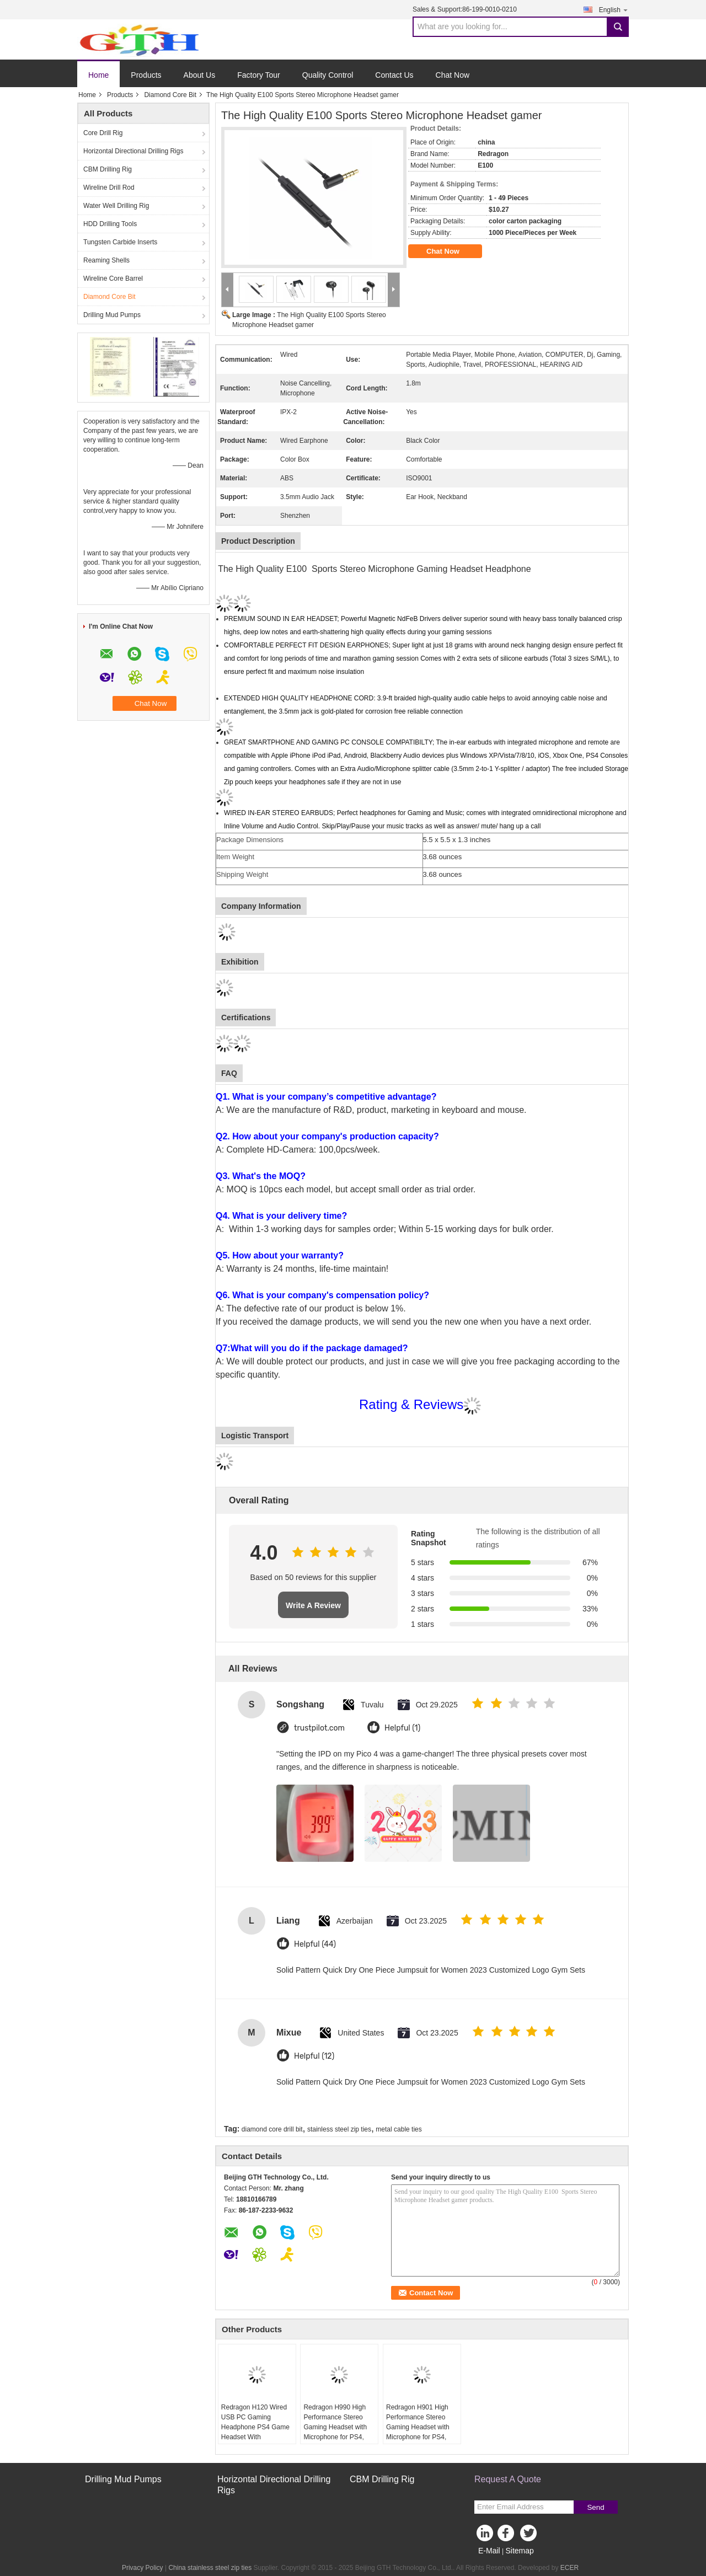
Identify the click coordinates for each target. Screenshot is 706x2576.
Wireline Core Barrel (113, 278)
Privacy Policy (142, 2568)
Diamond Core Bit (170, 95)
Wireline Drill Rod (109, 187)
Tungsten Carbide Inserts (120, 242)
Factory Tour (258, 75)
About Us (200, 75)
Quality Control (328, 75)
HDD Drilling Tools (110, 224)
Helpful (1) (402, 1728)
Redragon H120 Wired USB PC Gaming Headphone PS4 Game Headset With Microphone (255, 2427)
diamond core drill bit (272, 2129)
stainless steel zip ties (339, 2129)
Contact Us (394, 75)
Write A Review (313, 1605)
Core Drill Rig (102, 133)
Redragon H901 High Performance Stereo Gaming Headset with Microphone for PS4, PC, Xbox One (418, 2427)
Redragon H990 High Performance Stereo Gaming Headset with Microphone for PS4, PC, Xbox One (335, 2427)
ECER (569, 2568)
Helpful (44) (315, 1944)
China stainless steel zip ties (210, 2568)
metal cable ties (398, 2129)
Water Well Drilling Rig (116, 206)
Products (146, 75)
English (614, 10)
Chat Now (452, 75)
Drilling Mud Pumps (112, 315)
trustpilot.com (319, 1728)
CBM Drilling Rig (107, 169)
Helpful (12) (314, 2056)
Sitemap (519, 2550)
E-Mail (489, 2550)
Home (98, 75)
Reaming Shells (106, 260)
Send (595, 2507)
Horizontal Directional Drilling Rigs (133, 151)
